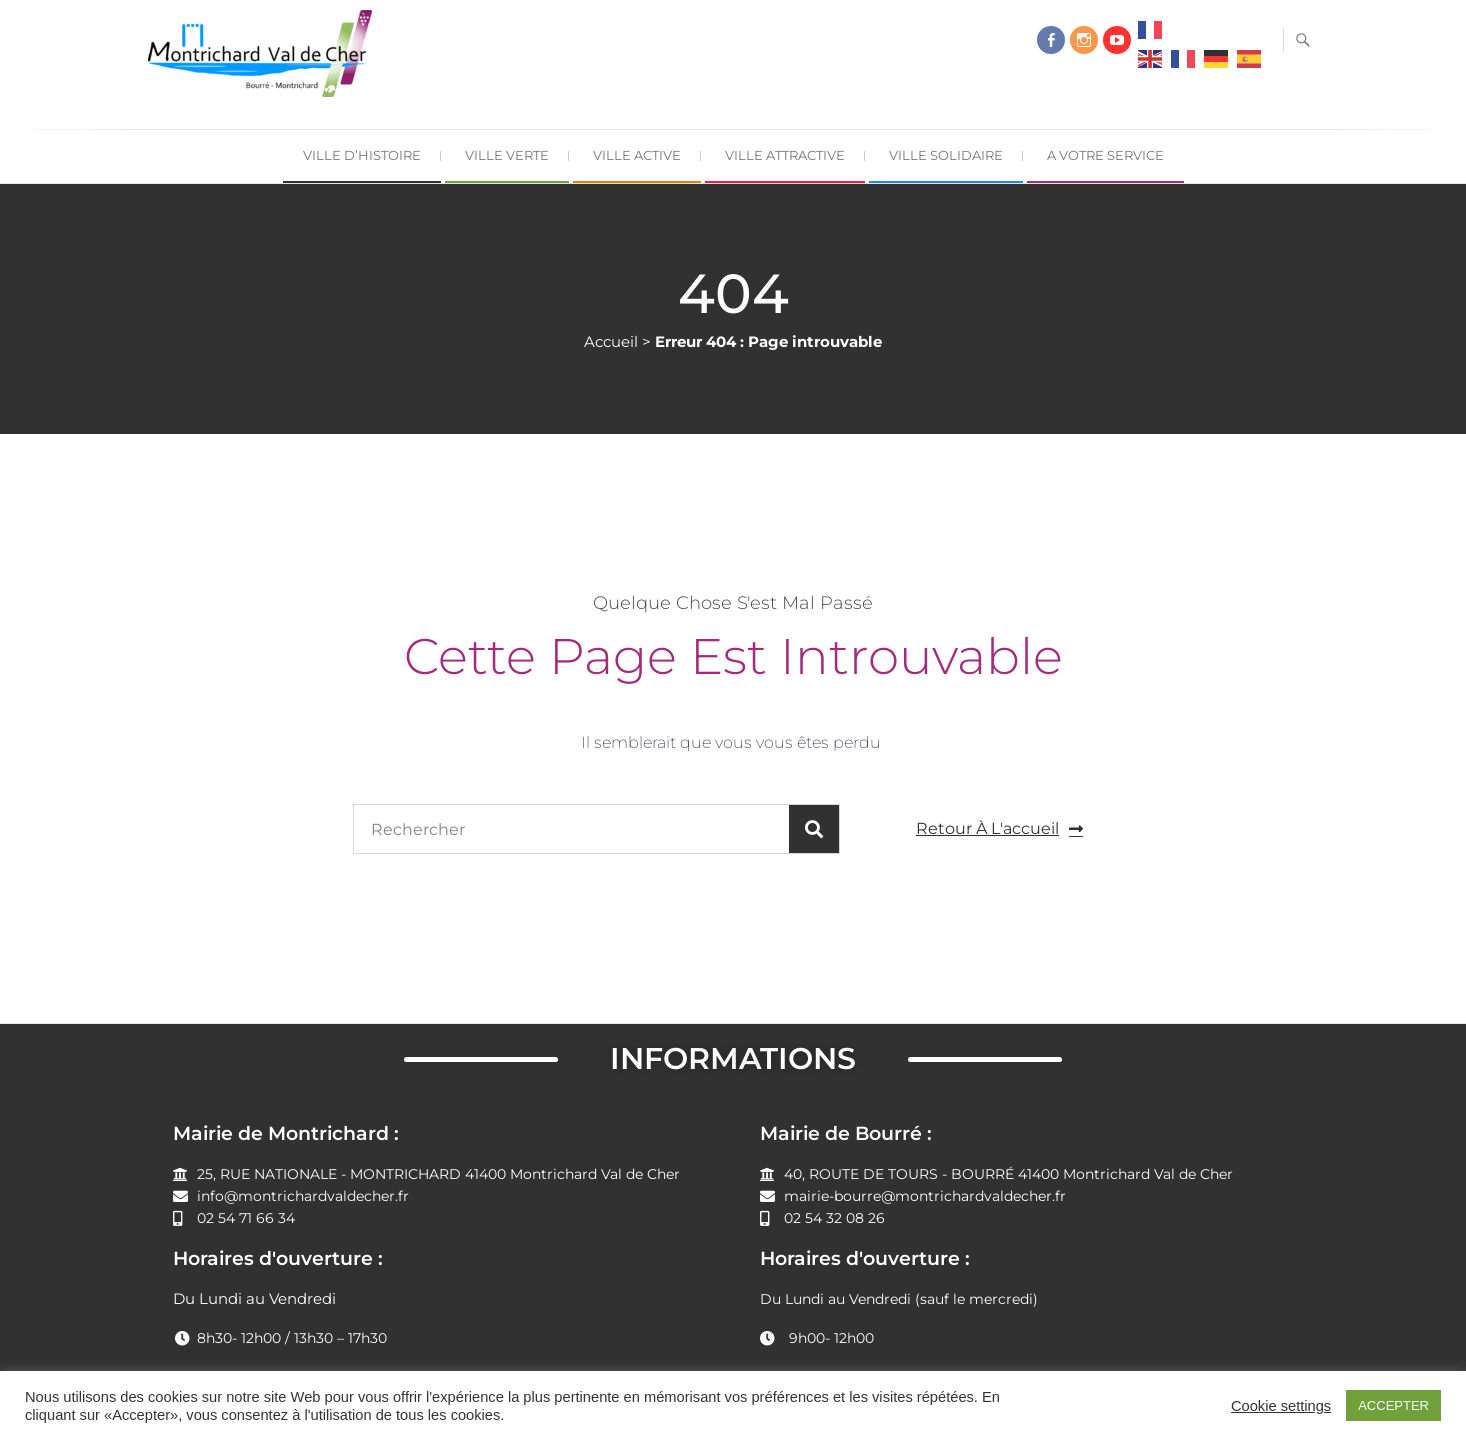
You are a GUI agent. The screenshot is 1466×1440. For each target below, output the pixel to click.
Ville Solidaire (946, 155)
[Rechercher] (814, 829)
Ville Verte (507, 155)
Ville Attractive (785, 155)
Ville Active (637, 155)
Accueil (611, 341)
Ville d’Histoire (362, 155)
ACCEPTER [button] (1393, 1405)
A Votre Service (1105, 155)
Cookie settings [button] (1281, 1406)
